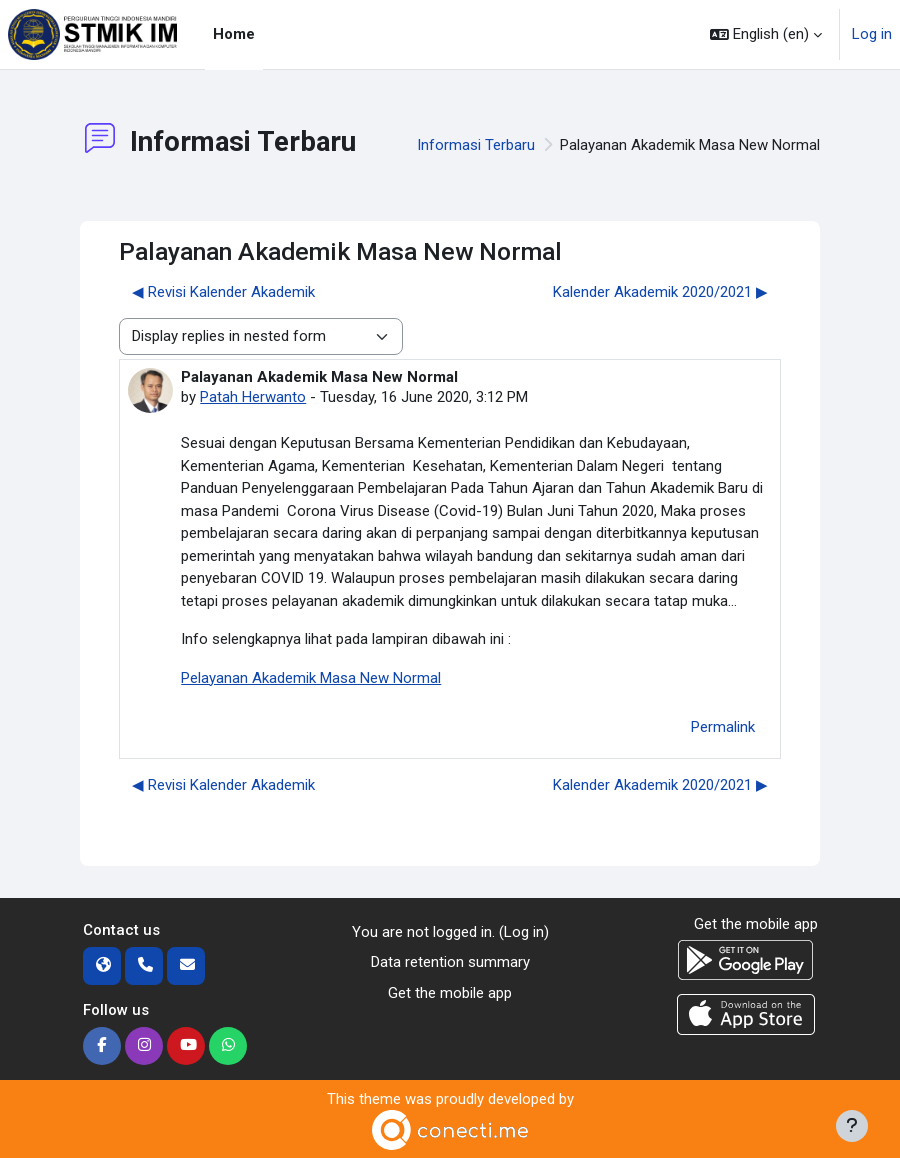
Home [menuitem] (234, 34)
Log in (872, 34)
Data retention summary (450, 962)
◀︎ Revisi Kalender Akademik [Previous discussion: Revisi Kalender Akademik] (223, 292)
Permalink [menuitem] (723, 727)
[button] (766, 34)
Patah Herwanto (253, 397)
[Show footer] (852, 1126)
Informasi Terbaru (476, 145)
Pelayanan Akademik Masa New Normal (311, 678)
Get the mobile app (450, 993)
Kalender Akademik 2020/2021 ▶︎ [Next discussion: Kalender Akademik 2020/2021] (660, 292)
